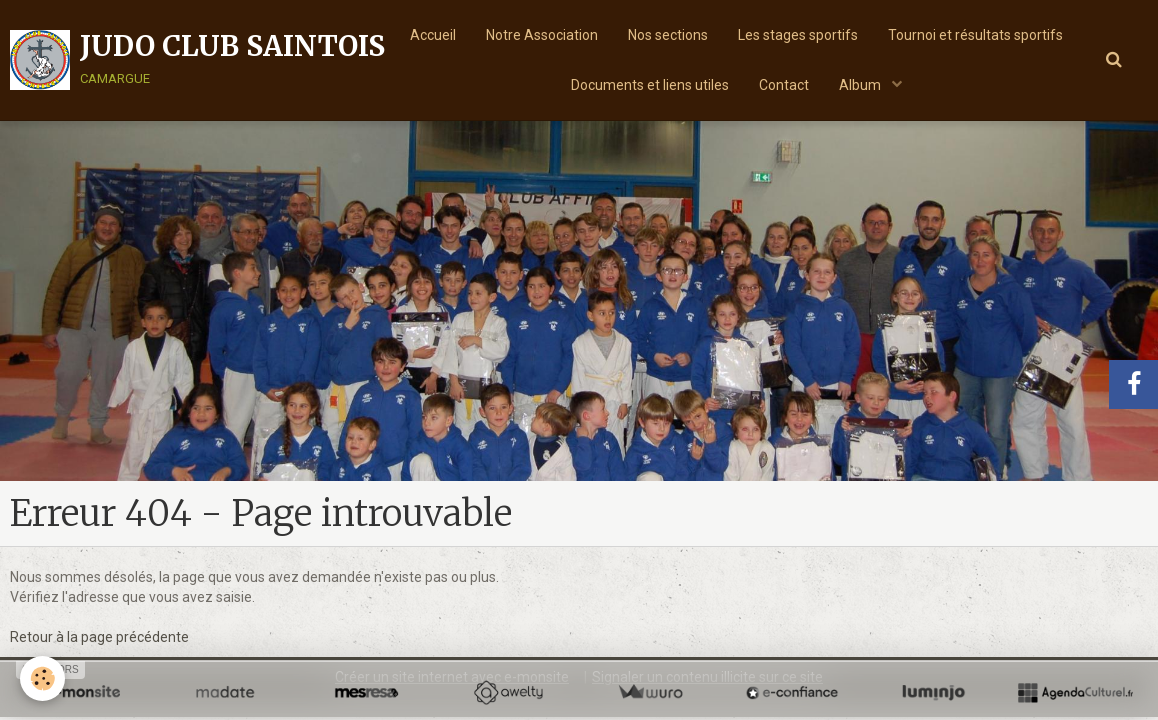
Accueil (433, 35)
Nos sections (668, 35)
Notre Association (542, 35)
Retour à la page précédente (99, 637)
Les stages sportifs (798, 35)
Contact (784, 85)
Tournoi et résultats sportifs (975, 35)
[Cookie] (42, 678)
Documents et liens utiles (650, 85)
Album (861, 85)
